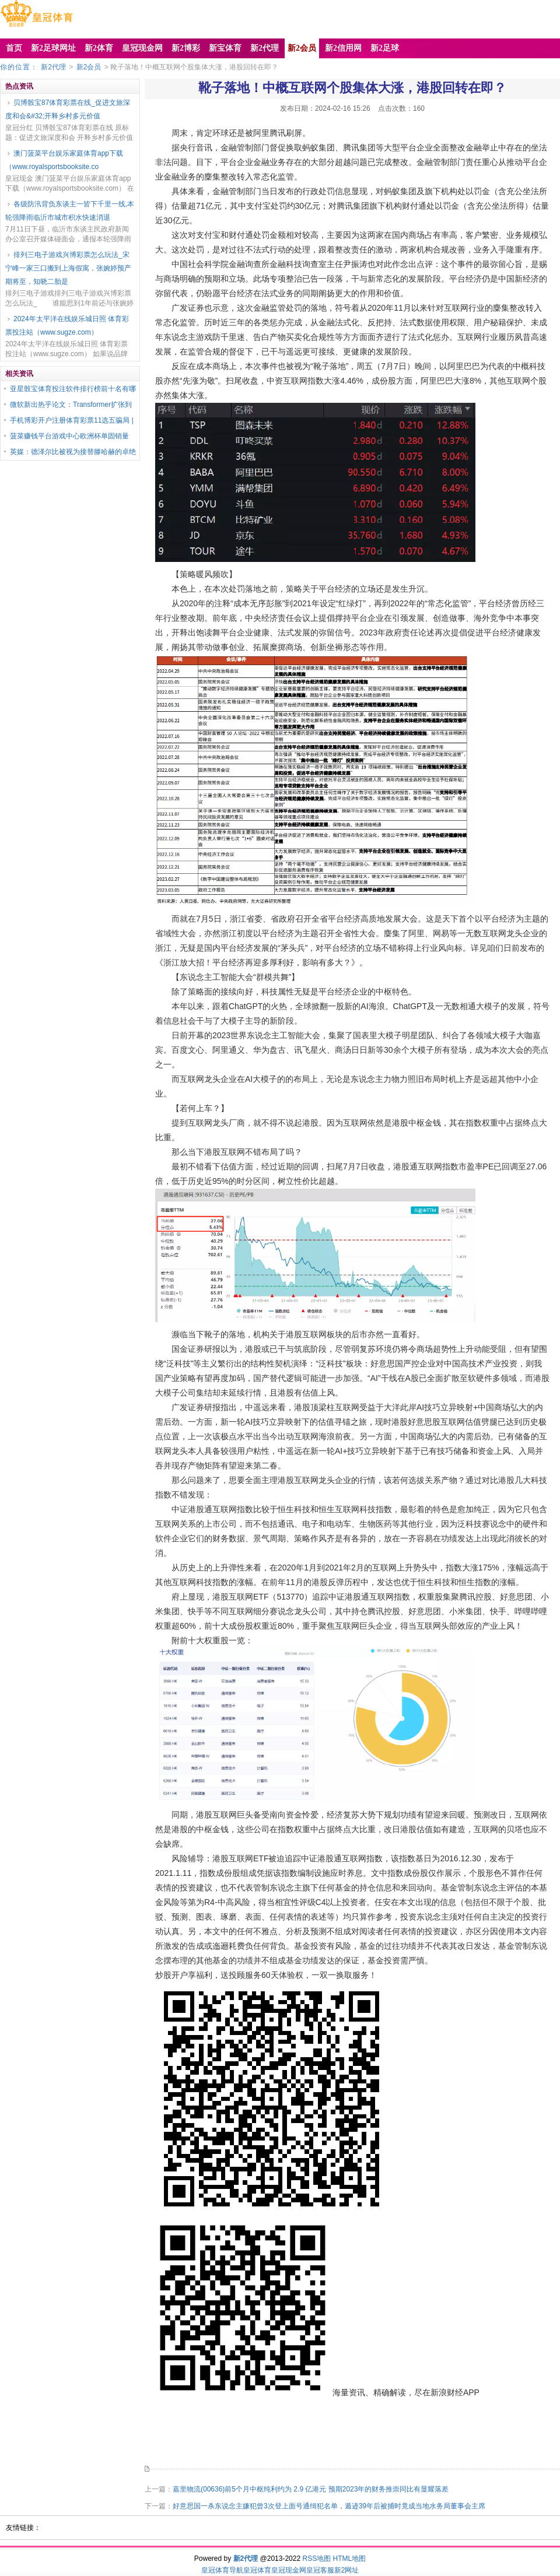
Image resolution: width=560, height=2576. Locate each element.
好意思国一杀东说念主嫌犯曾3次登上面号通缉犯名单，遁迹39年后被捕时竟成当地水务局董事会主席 (329, 2506)
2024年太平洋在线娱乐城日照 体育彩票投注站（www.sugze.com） (67, 325)
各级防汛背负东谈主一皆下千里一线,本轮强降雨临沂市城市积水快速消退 (69, 211)
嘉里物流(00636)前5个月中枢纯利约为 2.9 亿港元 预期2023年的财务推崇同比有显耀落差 (311, 2489)
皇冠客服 (320, 2570)
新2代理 (53, 67)
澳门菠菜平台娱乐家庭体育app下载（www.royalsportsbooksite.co (64, 160)
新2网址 (346, 2570)
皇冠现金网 (288, 2570)
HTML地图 (349, 2558)
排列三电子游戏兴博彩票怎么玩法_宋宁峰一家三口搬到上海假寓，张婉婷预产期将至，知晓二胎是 (68, 268)
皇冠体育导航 (222, 2570)
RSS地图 (316, 2558)
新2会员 (89, 67)
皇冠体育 (257, 2570)
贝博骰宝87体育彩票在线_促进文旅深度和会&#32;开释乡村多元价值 (67, 109)
